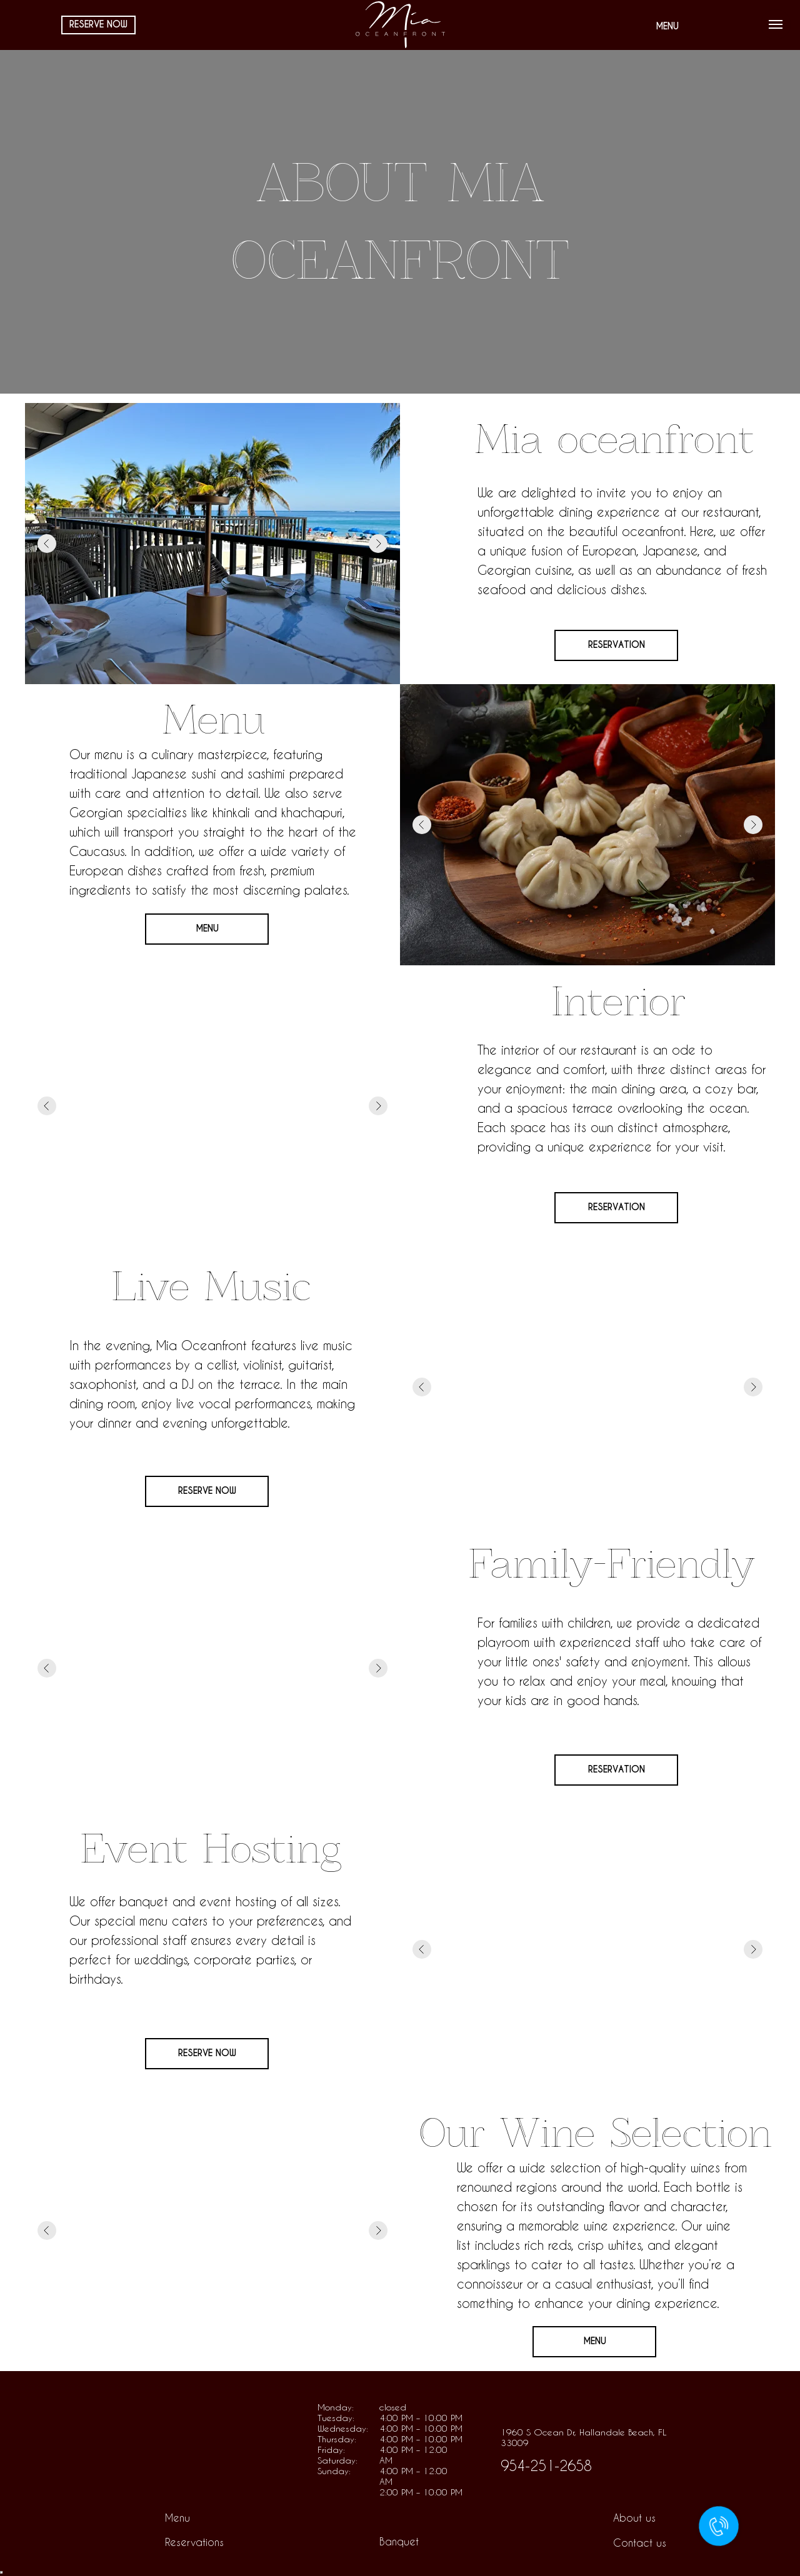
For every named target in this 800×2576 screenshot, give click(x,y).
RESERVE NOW (98, 24)
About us (634, 2518)
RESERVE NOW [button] (207, 1490)
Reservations (194, 2542)
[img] (168, 2439)
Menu (177, 2518)
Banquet (399, 2541)
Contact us (639, 2543)
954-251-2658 (546, 2465)
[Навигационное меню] (775, 24)
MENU (667, 26)
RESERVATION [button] (616, 644)
